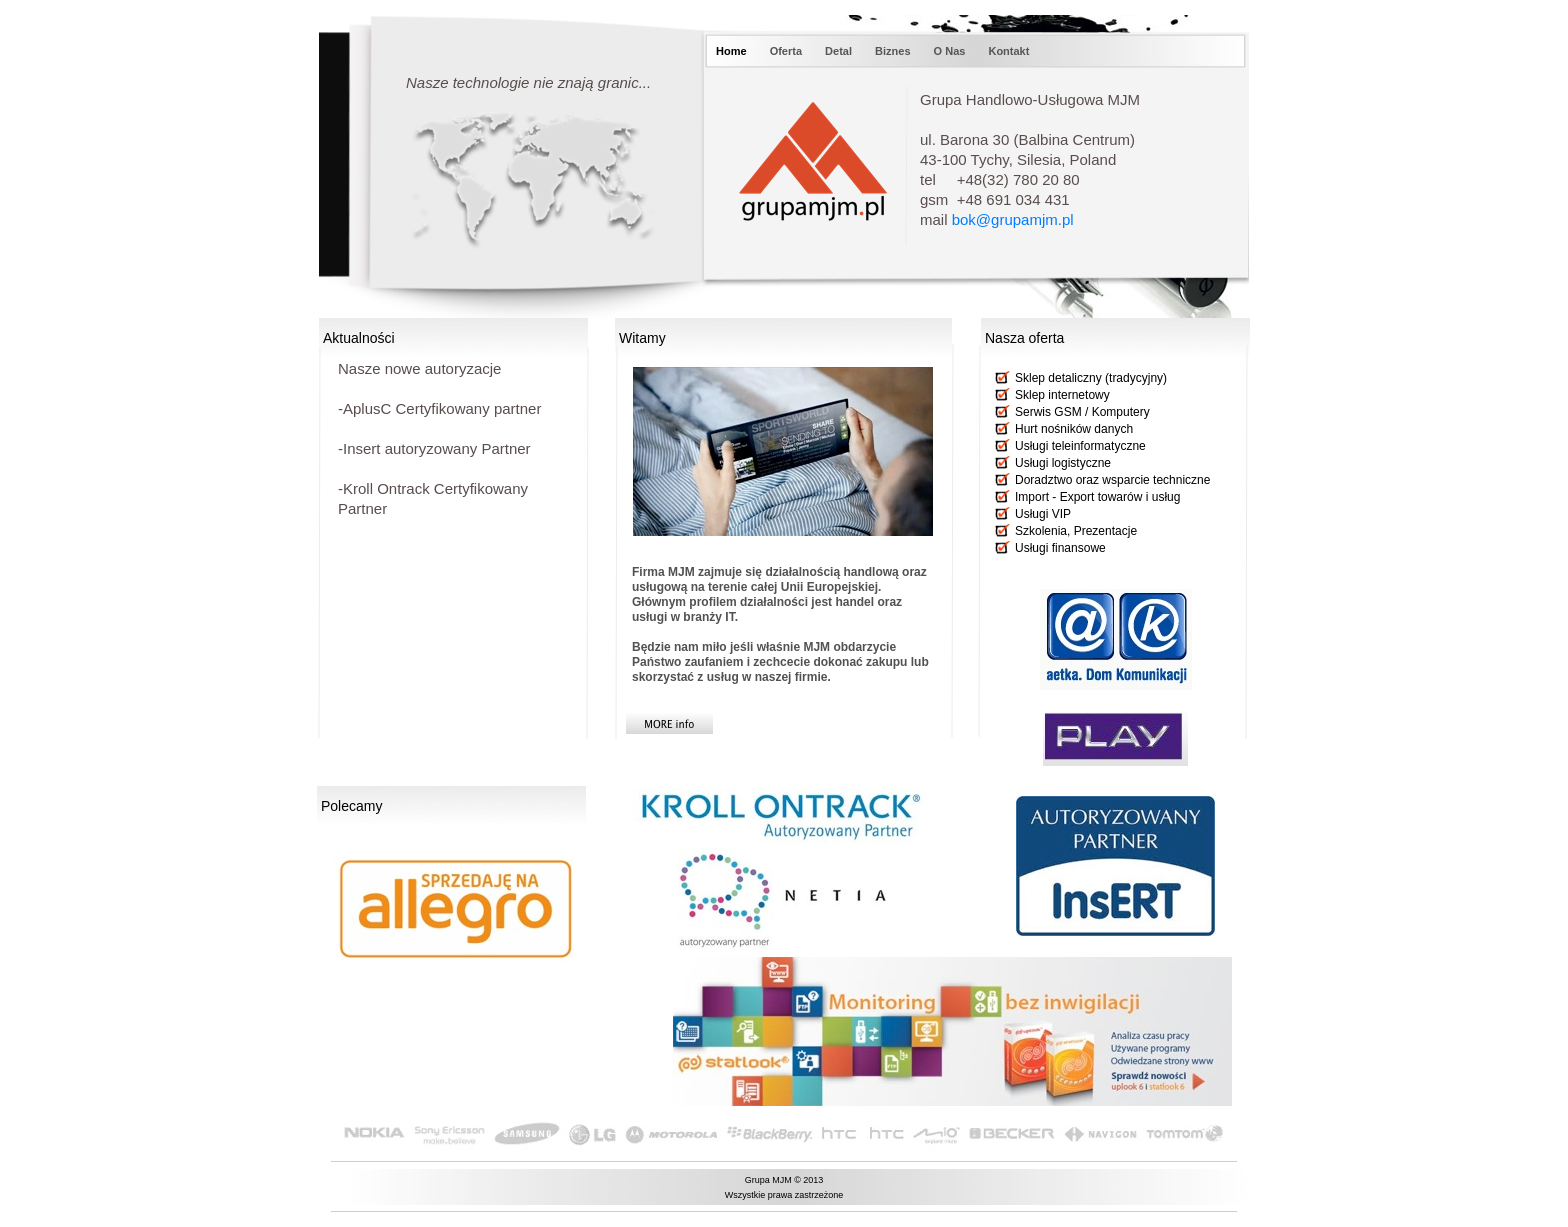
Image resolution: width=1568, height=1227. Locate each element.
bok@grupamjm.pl (1013, 219)
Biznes (894, 51)
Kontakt (1008, 51)
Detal (840, 51)
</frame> (488, 1053)
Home (733, 51)
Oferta (787, 51)
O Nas (951, 51)
